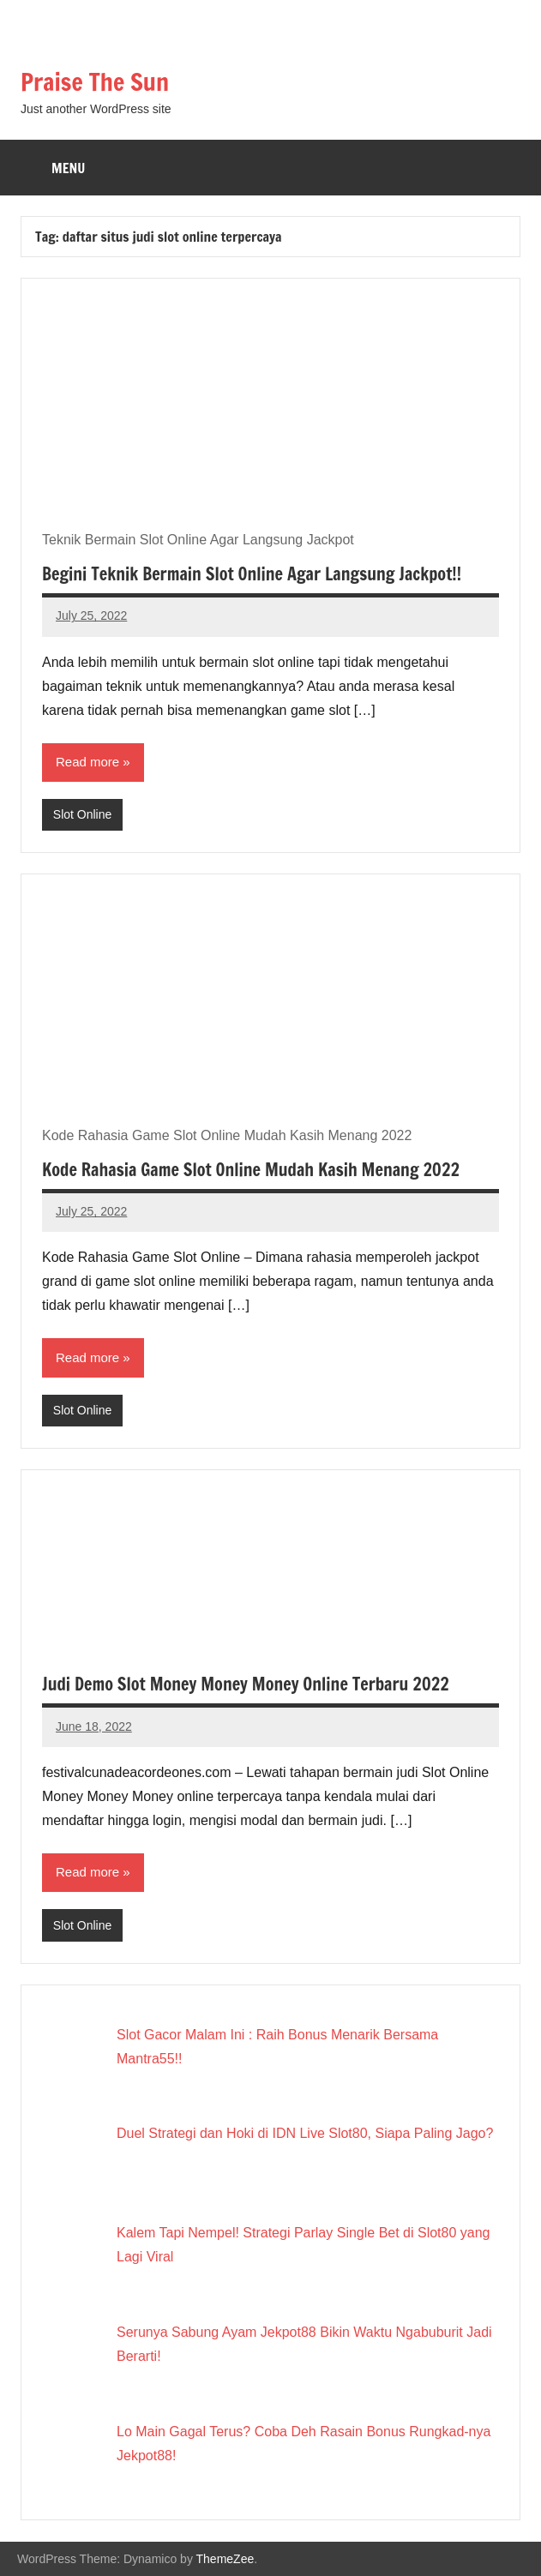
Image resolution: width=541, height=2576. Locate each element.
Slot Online (82, 814)
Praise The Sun (95, 82)
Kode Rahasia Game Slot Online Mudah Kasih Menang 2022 (251, 1169)
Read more (87, 761)
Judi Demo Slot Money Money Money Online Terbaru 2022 (245, 1684)
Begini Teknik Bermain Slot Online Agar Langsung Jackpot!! (251, 573)
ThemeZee (225, 2559)
